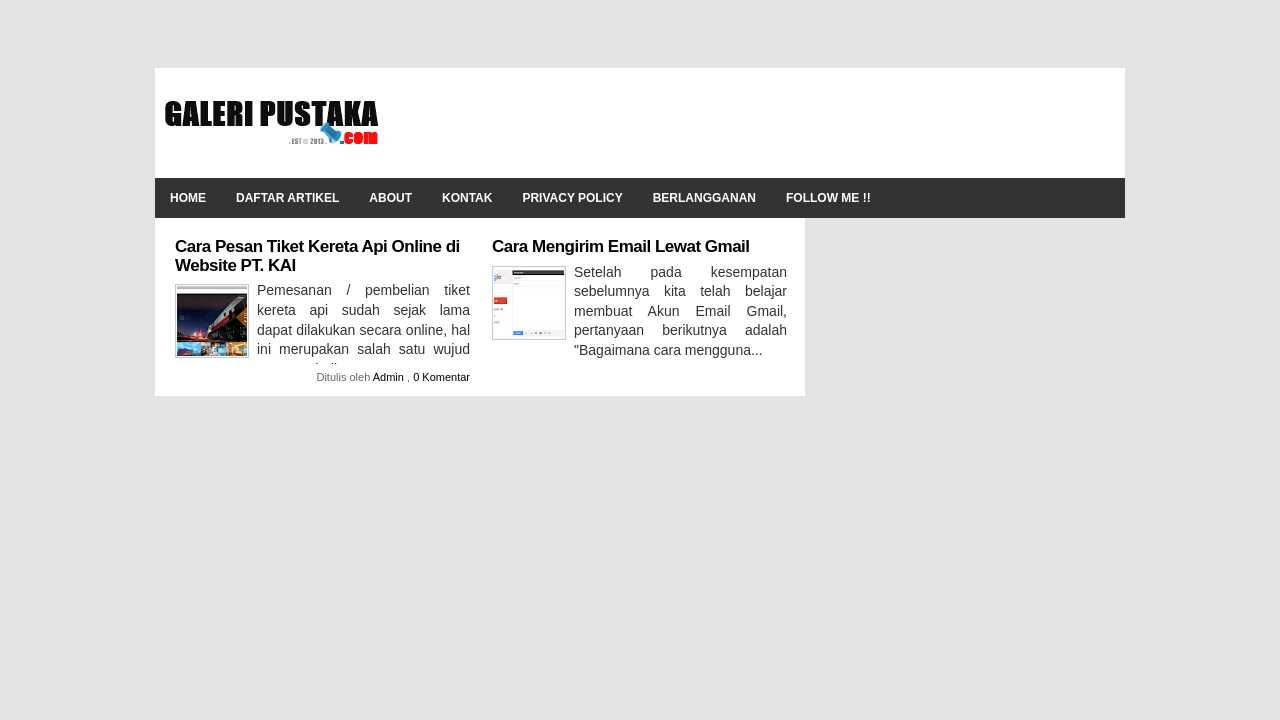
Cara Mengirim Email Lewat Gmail (621, 246)
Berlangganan (704, 198)
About (390, 198)
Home (188, 198)
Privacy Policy (572, 198)
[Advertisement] (751, 123)
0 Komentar (441, 377)
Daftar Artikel (287, 198)
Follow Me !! (828, 198)
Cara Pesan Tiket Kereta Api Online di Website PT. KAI (317, 256)
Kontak (467, 198)
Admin (390, 377)
